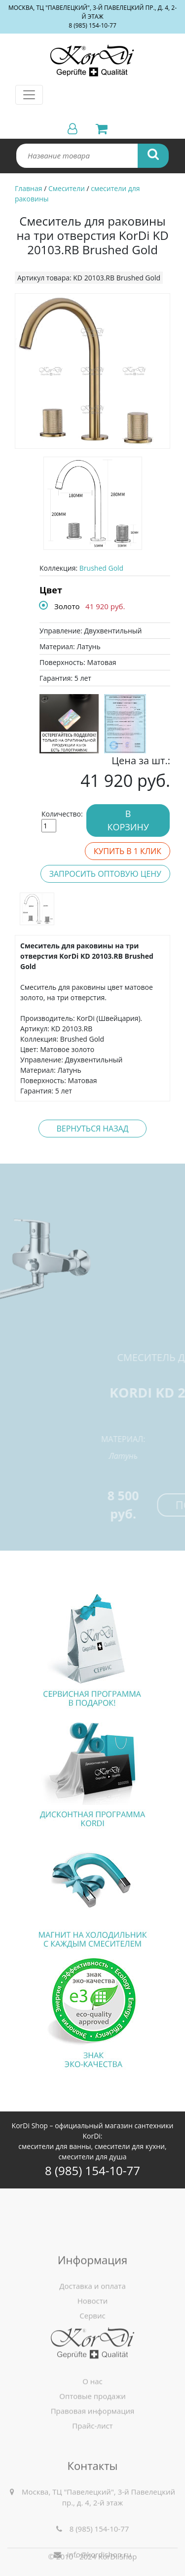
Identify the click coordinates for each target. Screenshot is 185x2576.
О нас (92, 2425)
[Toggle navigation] (29, 95)
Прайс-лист (92, 2469)
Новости (92, 2364)
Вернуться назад (92, 1128)
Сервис (92, 2379)
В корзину (127, 820)
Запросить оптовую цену (105, 873)
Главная (28, 188)
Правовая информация (93, 2454)
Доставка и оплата (92, 2349)
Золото (66, 606)
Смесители (66, 188)
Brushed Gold (101, 568)
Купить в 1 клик (127, 851)
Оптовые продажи (92, 2440)
